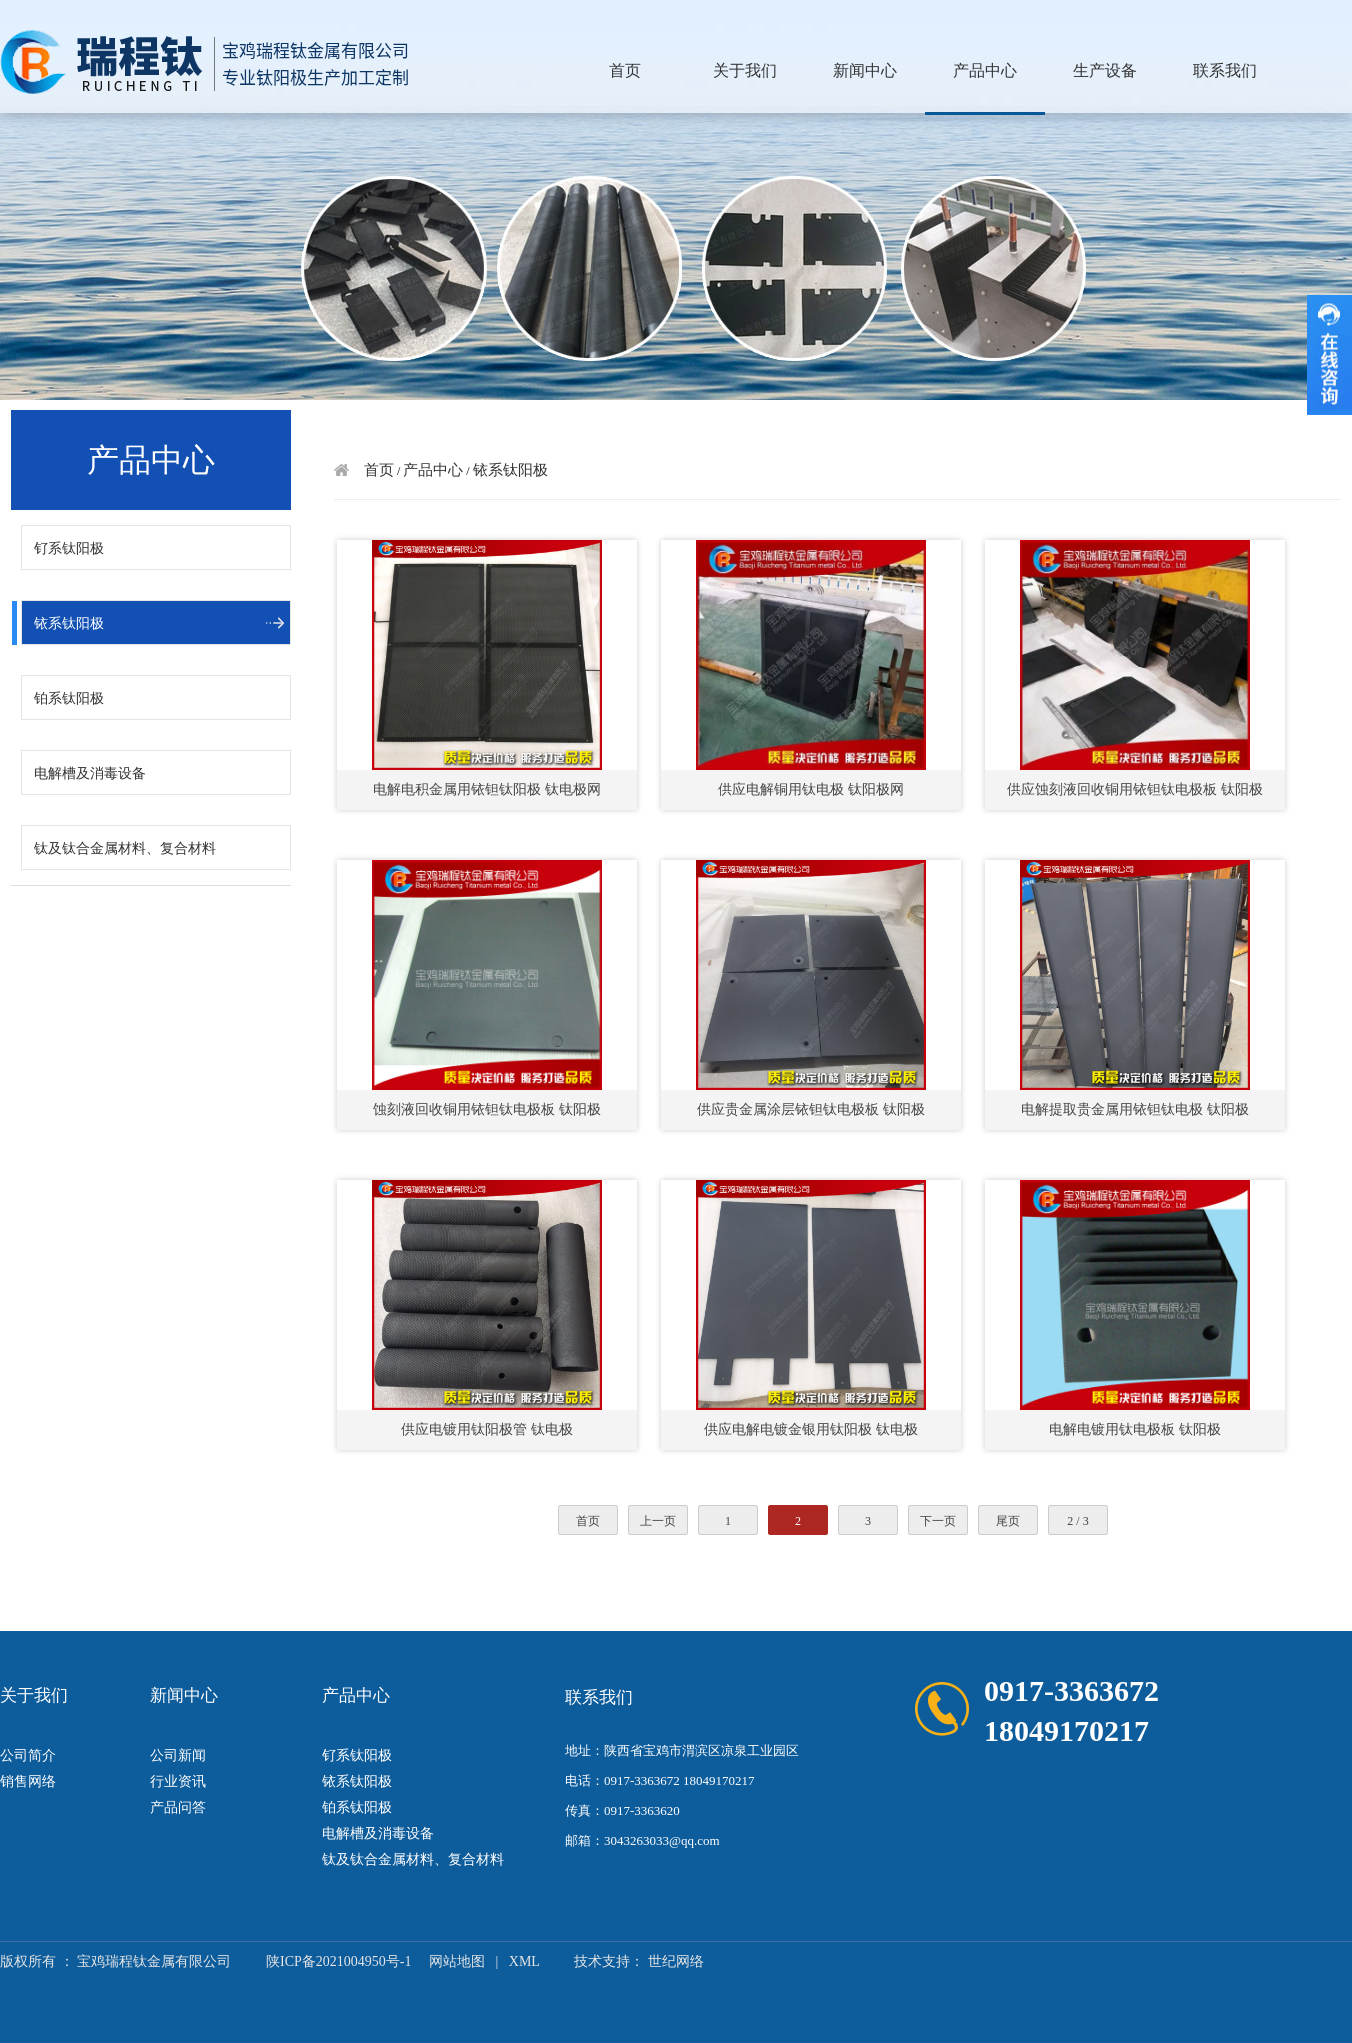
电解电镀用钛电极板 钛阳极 (1135, 1429)
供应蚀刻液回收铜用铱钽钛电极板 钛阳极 (1135, 789)
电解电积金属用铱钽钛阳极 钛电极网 (487, 789)
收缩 (1329, 355)
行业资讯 (178, 1781)
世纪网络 (676, 1961)
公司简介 (28, 1755)
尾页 (1008, 1521)
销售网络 (28, 1781)
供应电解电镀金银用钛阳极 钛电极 (811, 1429)
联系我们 (1225, 70)
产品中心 (985, 70)
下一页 (938, 1521)
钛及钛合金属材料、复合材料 (125, 848)
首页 (625, 70)
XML (524, 1961)
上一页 (658, 1521)
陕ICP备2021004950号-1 (338, 1961)
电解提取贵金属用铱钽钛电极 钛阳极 (1135, 1109)
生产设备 (1105, 70)
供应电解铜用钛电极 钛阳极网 (811, 789)
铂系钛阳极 (69, 698)
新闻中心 (865, 70)
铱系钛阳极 (69, 623)
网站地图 (457, 1961)
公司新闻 (178, 1755)
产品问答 (178, 1807)
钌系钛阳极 (69, 548)
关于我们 (745, 70)
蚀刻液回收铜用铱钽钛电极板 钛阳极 (487, 1109)
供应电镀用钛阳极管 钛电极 (487, 1429)
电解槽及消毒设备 (90, 773)
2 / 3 (1077, 1521)
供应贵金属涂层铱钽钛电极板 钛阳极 (811, 1109)
